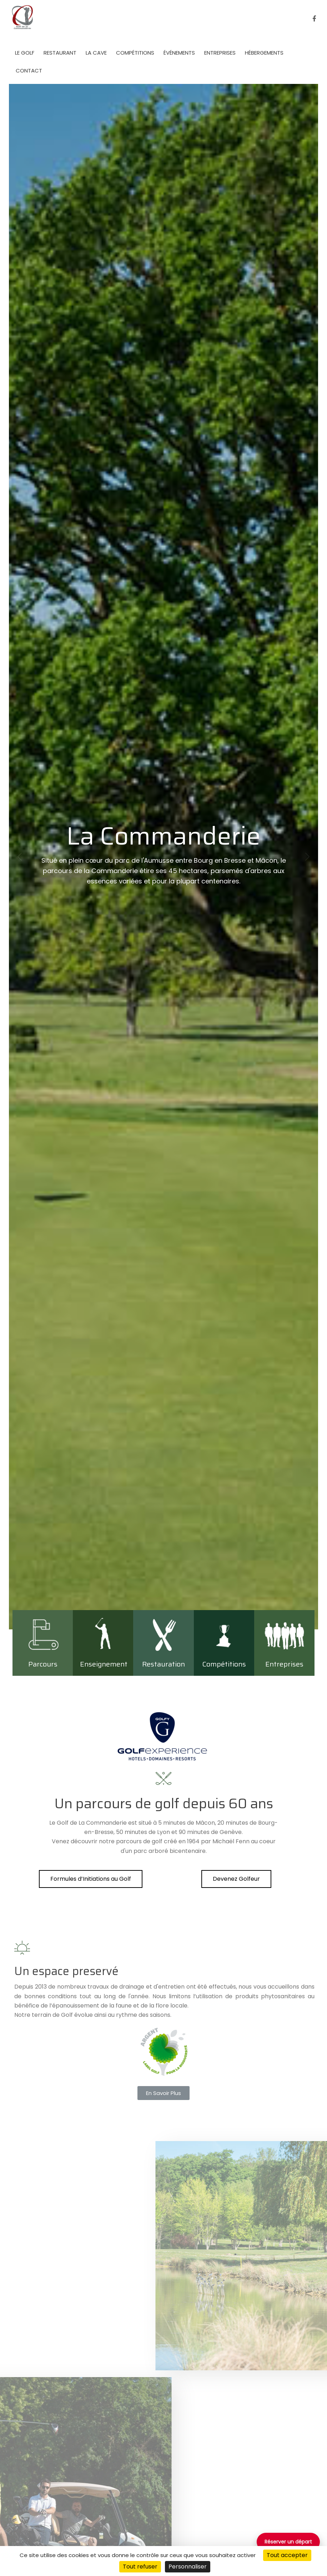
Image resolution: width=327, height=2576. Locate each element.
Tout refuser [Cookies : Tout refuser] (140, 2566)
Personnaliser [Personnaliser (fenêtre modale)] (187, 2566)
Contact (29, 70)
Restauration (163, 1663)
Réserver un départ (288, 2541)
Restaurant (60, 52)
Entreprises (220, 52)
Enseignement (104, 1663)
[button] (90, 1879)
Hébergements (264, 52)
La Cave (96, 52)
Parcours (42, 1663)
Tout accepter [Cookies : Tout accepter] (287, 2555)
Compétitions (135, 52)
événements (179, 52)
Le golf (24, 52)
